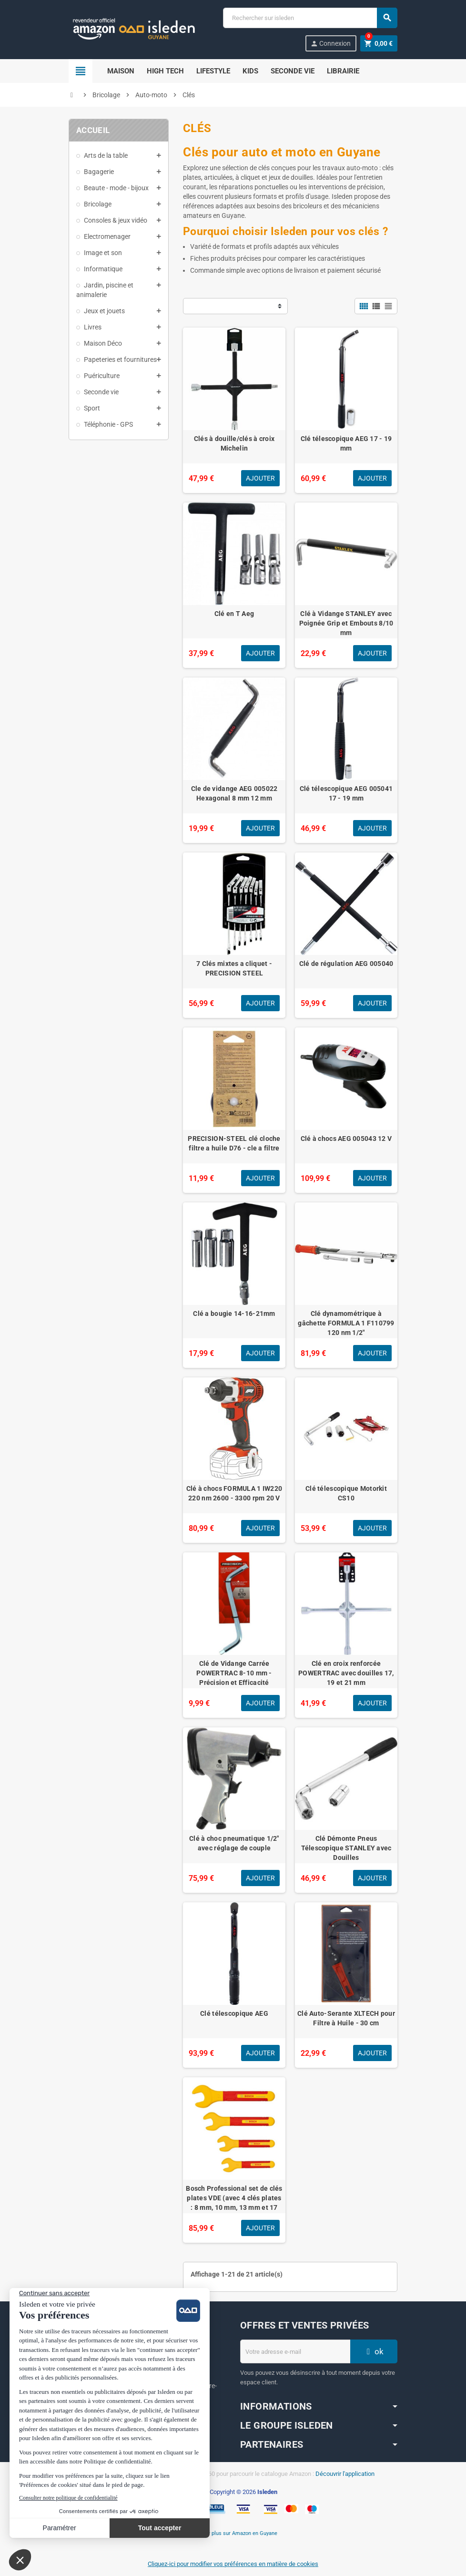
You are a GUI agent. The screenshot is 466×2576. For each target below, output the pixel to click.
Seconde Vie (292, 71)
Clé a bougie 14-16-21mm (234, 1313)
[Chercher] (310, 18)
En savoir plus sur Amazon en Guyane (233, 2533)
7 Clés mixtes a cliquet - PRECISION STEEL (234, 968)
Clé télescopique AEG (234, 2013)
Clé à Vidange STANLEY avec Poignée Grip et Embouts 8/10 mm (346, 623)
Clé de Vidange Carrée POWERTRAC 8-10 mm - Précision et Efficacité (234, 1673)
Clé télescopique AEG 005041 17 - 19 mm (346, 793)
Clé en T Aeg (234, 613)
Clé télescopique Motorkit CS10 (346, 1493)
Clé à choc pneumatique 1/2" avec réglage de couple (234, 1843)
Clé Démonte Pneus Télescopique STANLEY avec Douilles (346, 1848)
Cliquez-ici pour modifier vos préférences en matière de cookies (233, 2563)
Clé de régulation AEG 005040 (346, 963)
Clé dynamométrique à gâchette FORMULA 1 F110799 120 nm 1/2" (346, 1323)
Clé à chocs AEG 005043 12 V (346, 1138)
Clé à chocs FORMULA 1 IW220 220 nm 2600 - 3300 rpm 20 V (234, 1493)
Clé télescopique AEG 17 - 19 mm (346, 443)
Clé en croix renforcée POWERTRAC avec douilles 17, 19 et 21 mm (346, 1673)
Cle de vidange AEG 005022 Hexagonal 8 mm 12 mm (234, 793)
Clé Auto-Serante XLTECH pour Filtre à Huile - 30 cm (346, 2018)
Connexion (330, 44)
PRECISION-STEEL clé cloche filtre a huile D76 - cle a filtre (234, 1143)
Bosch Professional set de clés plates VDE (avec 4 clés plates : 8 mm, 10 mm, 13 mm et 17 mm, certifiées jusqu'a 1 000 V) (234, 2203)
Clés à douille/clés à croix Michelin (234, 443)
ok (374, 2351)
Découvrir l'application (345, 2473)
